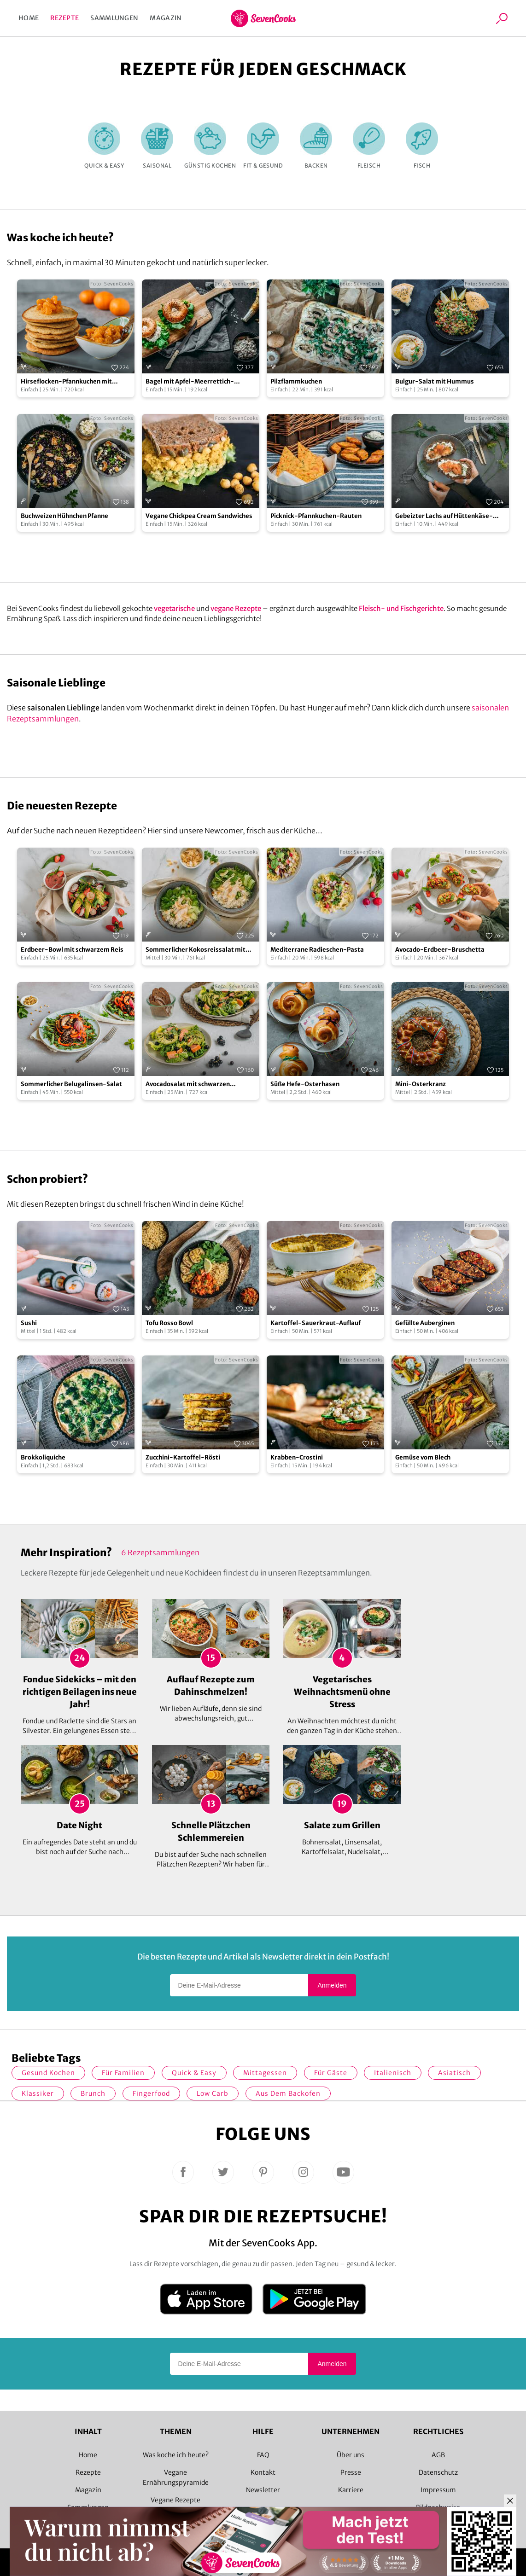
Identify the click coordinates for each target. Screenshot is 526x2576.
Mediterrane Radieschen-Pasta (317, 950)
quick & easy (194, 2073)
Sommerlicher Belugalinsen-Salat (71, 1084)
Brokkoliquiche (43, 1457)
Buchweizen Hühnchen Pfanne (64, 516)
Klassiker (38, 2093)
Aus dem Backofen (288, 2093)
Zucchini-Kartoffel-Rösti (183, 1457)
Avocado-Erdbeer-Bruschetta (440, 950)
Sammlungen (114, 18)
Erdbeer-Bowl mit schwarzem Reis (72, 950)
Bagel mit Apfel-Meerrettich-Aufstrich (190, 382)
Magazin (165, 18)
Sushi (29, 1323)
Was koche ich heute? (176, 2455)
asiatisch (454, 2073)
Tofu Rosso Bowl (169, 1323)
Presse (350, 2472)
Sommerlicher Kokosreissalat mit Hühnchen (195, 950)
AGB (438, 2455)
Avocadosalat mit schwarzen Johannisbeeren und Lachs (188, 1084)
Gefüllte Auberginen (425, 1323)
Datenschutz (438, 2472)
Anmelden (331, 1985)
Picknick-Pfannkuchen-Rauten (316, 516)
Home (28, 18)
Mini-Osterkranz (420, 1084)
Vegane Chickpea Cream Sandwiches (199, 516)
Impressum (438, 2490)
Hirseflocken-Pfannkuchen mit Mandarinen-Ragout (66, 382)
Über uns (350, 2455)
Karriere (350, 2490)
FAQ (263, 2455)
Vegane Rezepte (175, 2500)
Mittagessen (265, 2073)
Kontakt (263, 2472)
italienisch (392, 2073)
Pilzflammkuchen (296, 381)
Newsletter (263, 2490)
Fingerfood (151, 2093)
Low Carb (212, 2093)
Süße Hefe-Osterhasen (304, 1084)
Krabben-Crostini (296, 1457)
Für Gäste (330, 2073)
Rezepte (64, 18)
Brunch (93, 2093)
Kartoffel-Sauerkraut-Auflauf (315, 1323)
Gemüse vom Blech (422, 1457)
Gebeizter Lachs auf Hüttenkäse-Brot (444, 516)
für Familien (123, 2073)
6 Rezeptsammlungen (160, 1552)
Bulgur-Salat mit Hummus (434, 381)
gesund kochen (48, 2073)
